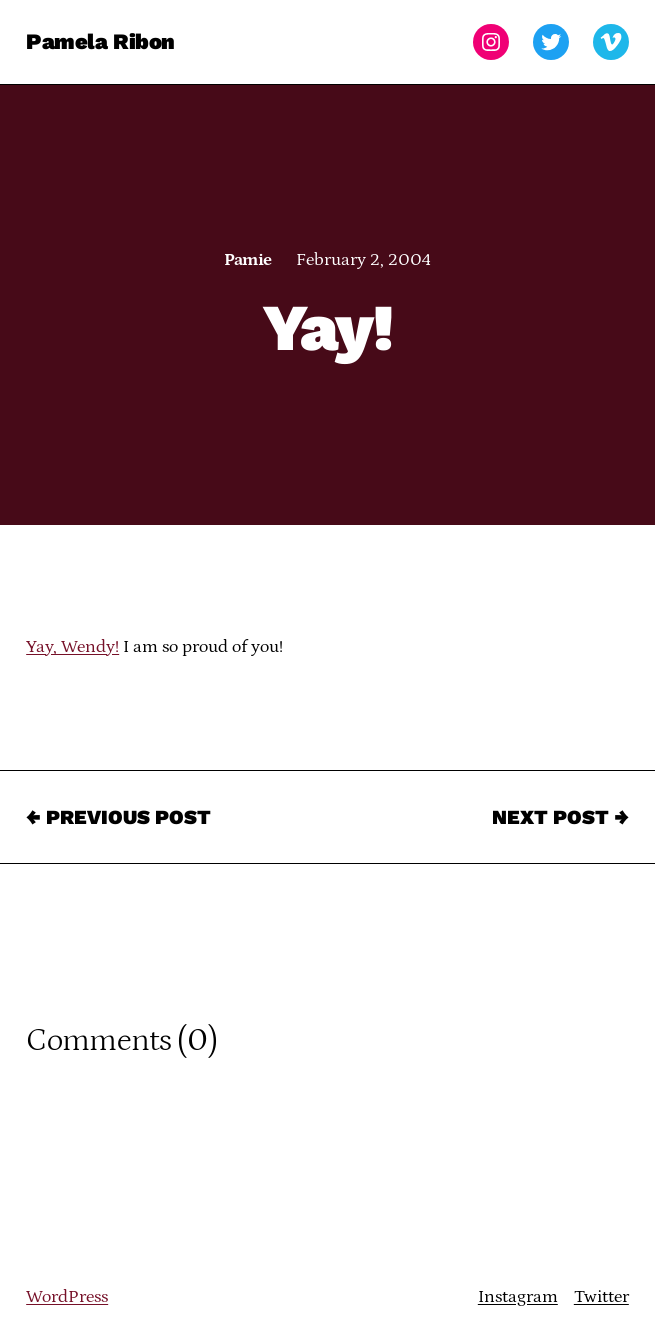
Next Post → (560, 817)
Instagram (518, 1297)
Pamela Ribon (100, 41)
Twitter (601, 1297)
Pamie (247, 260)
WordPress (67, 1297)
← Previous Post (118, 817)
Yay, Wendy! (72, 647)
